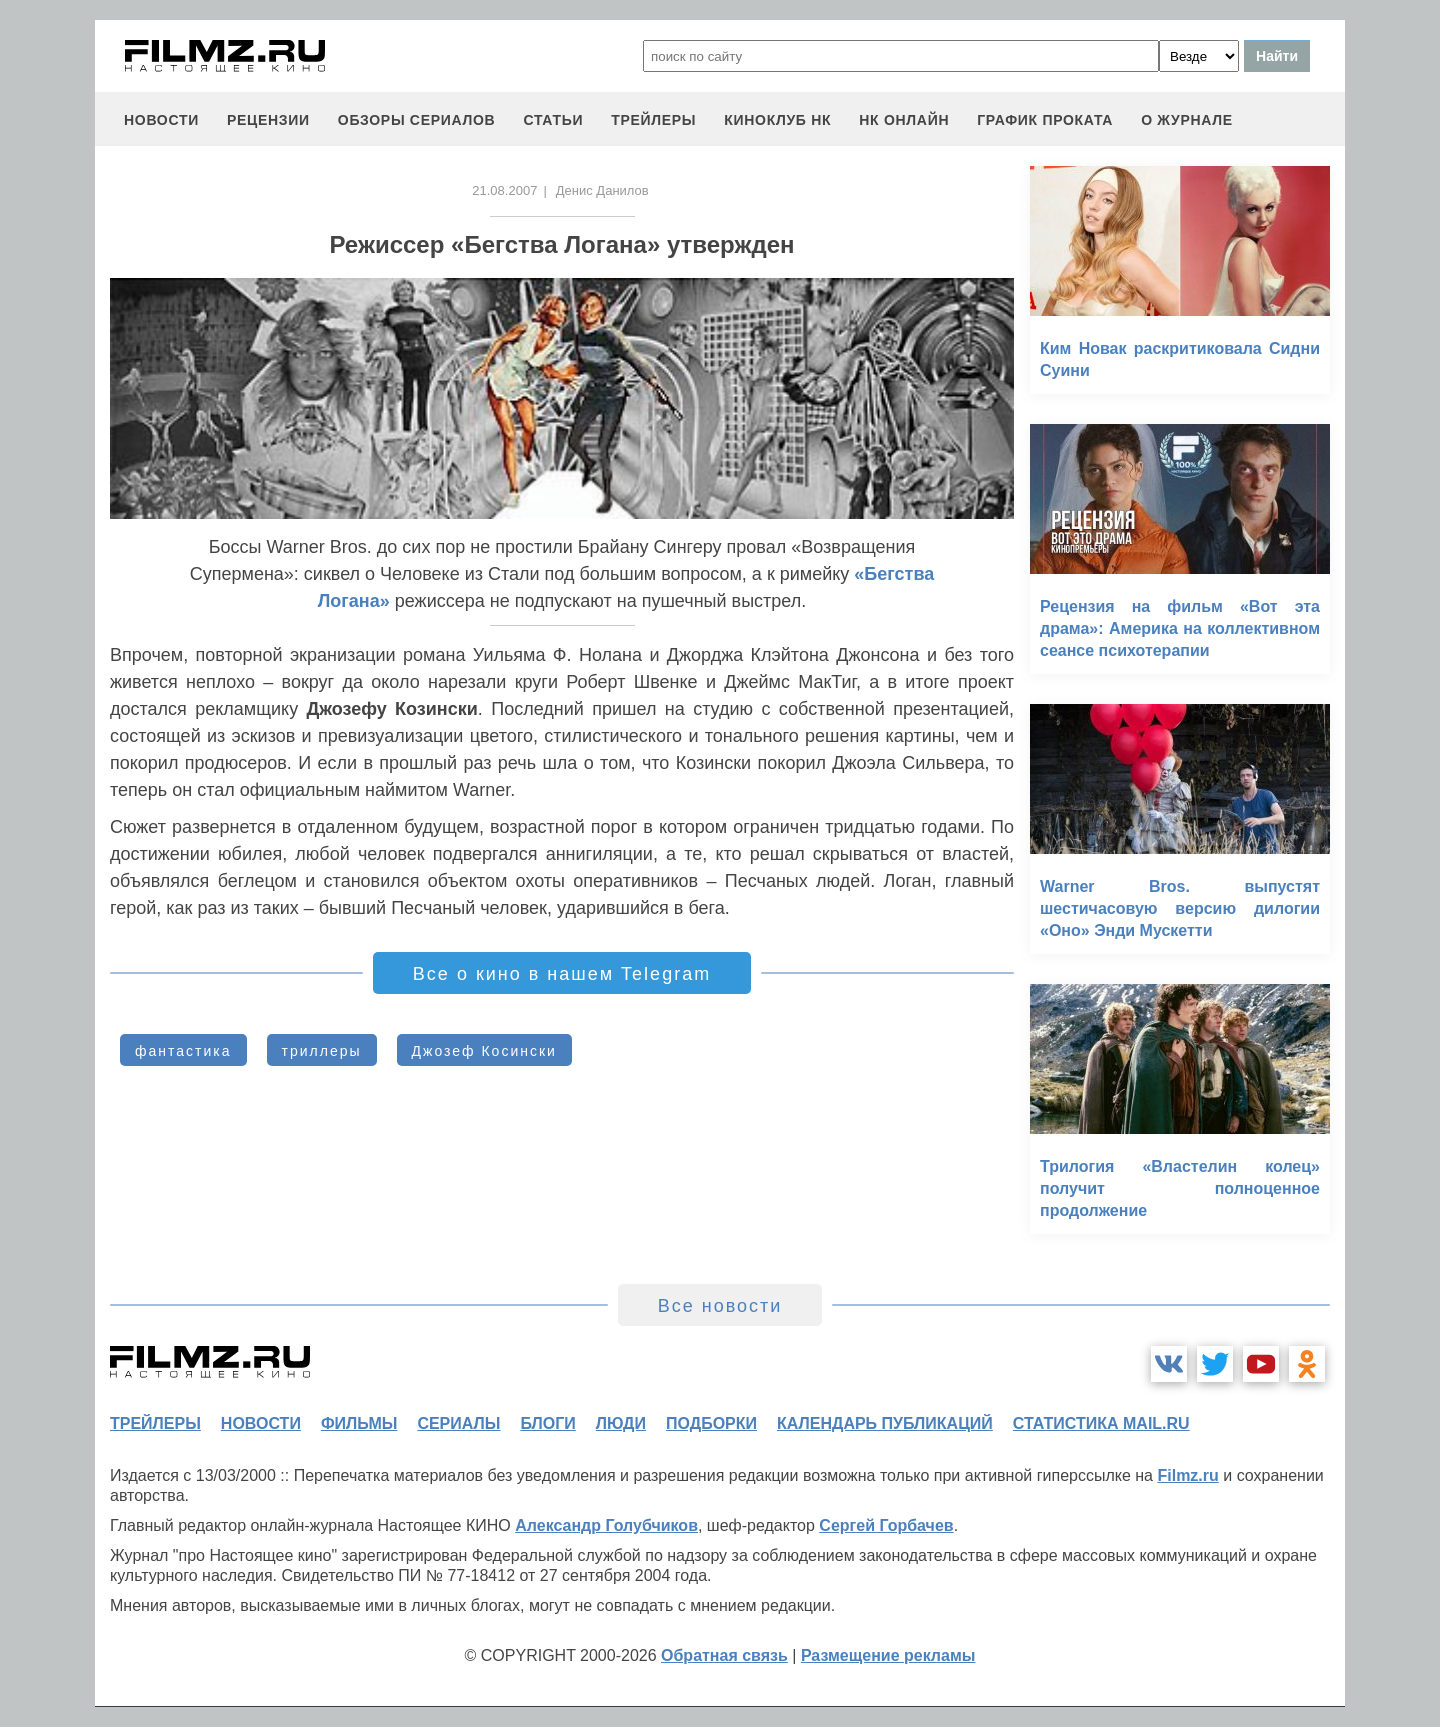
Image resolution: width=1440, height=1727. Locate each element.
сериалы (458, 1423)
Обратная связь (724, 1655)
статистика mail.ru (1101, 1423)
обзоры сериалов (417, 120)
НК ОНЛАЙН (904, 120)
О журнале (1187, 120)
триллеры (322, 1051)
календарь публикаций (885, 1423)
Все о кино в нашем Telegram (562, 974)
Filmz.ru (1187, 1475)
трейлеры (653, 120)
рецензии (268, 120)
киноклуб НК (777, 120)
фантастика (183, 1051)
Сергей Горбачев (886, 1525)
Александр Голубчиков (606, 1525)
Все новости (720, 1306)
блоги (547, 1423)
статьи (553, 120)
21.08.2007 (504, 190)
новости (161, 120)
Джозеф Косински (484, 1051)
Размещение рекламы (888, 1655)
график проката (1045, 120)
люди (621, 1423)
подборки (711, 1423)
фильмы (359, 1423)
